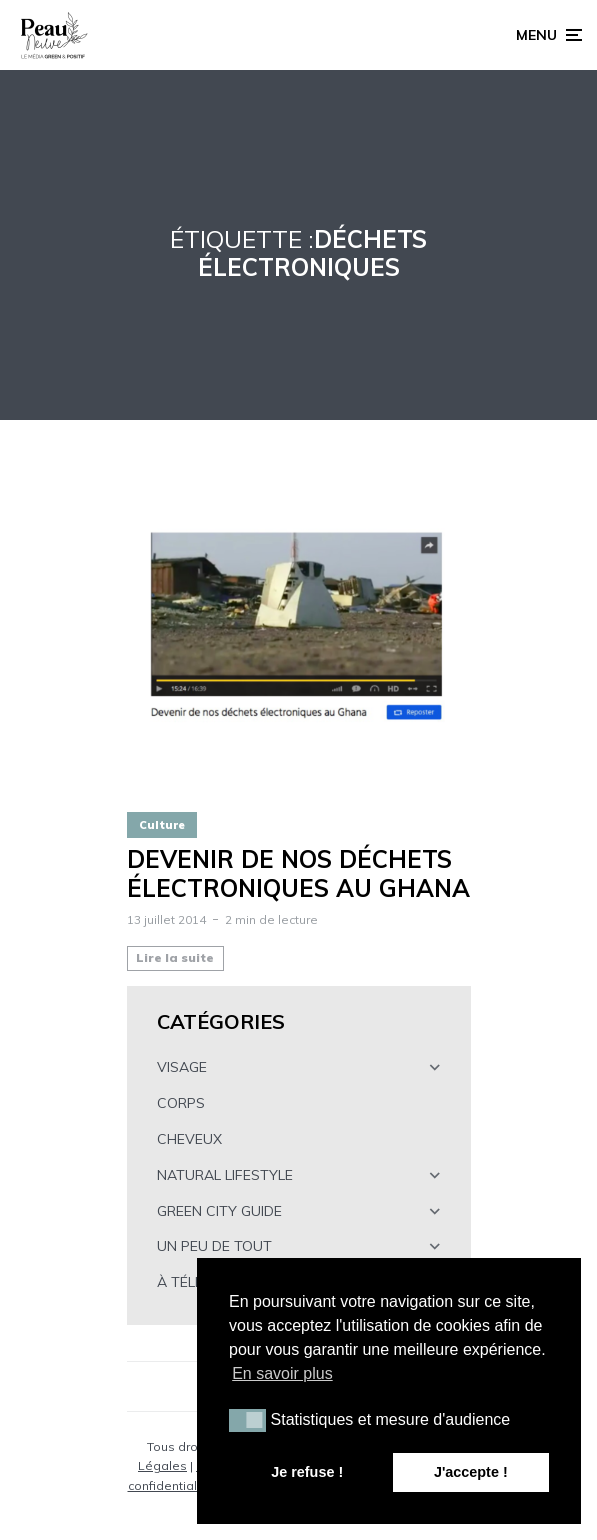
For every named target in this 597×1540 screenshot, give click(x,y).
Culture (162, 825)
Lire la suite (175, 957)
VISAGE (182, 1067)
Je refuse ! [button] (307, 1472)
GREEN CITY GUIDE (219, 1211)
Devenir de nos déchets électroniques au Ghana (298, 874)
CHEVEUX (189, 1139)
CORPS (181, 1103)
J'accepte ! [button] (471, 1472)
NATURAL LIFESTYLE (225, 1175)
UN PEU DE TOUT (214, 1246)
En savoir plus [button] (282, 1373)
